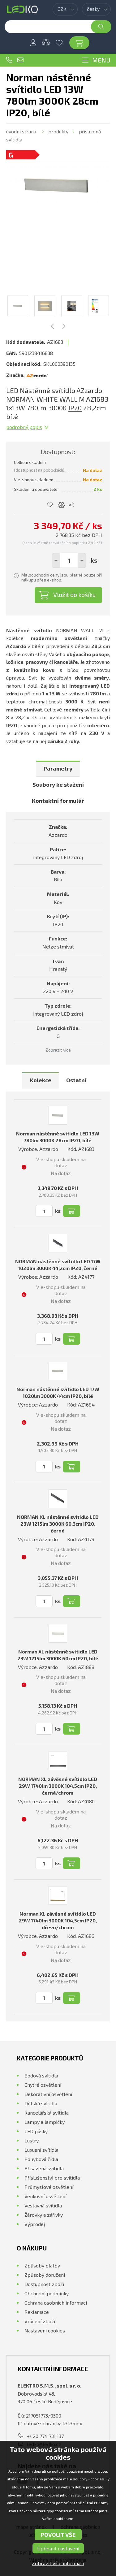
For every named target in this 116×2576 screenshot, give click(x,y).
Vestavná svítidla (43, 2205)
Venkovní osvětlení (45, 2196)
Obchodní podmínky (46, 2293)
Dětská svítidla (40, 2103)
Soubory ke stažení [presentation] (58, 784)
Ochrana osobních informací (55, 2303)
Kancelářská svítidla (46, 2113)
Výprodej (34, 2224)
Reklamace (36, 2312)
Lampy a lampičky (44, 2122)
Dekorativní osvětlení (48, 2094)
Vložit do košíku (74, 594)
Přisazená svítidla (44, 2168)
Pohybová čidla (41, 2159)
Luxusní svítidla (41, 2150)
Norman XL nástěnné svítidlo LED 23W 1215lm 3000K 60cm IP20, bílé (57, 1655)
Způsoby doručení (44, 2275)
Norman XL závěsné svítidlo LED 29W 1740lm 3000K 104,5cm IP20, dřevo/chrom (58, 1920)
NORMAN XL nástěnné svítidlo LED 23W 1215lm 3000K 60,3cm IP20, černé (58, 1523)
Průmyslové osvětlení (48, 2187)
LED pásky (36, 2131)
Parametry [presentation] (58, 768)
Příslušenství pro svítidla (52, 2178)
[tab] (58, 769)
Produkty (58, 131)
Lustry (31, 2140)
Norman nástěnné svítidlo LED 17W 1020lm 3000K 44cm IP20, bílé (57, 1392)
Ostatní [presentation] (76, 1080)
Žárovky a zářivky (43, 2215)
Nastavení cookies (44, 2330)
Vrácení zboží (39, 2321)
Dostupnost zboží (44, 2284)
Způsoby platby (42, 2265)
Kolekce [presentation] (40, 1080)
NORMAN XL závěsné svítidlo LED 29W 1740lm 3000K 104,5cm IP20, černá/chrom (57, 1786)
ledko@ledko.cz (20, 60)
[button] (82, 560)
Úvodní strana (21, 131)
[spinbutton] (69, 560)
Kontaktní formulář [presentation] (58, 800)
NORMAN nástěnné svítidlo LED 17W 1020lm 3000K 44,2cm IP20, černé (58, 1264)
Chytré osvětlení (42, 2085)
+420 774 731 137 (9, 60)
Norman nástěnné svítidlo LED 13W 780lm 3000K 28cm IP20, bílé (57, 1136)
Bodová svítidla (41, 2075)
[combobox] (65, 9)
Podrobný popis (24, 427)
